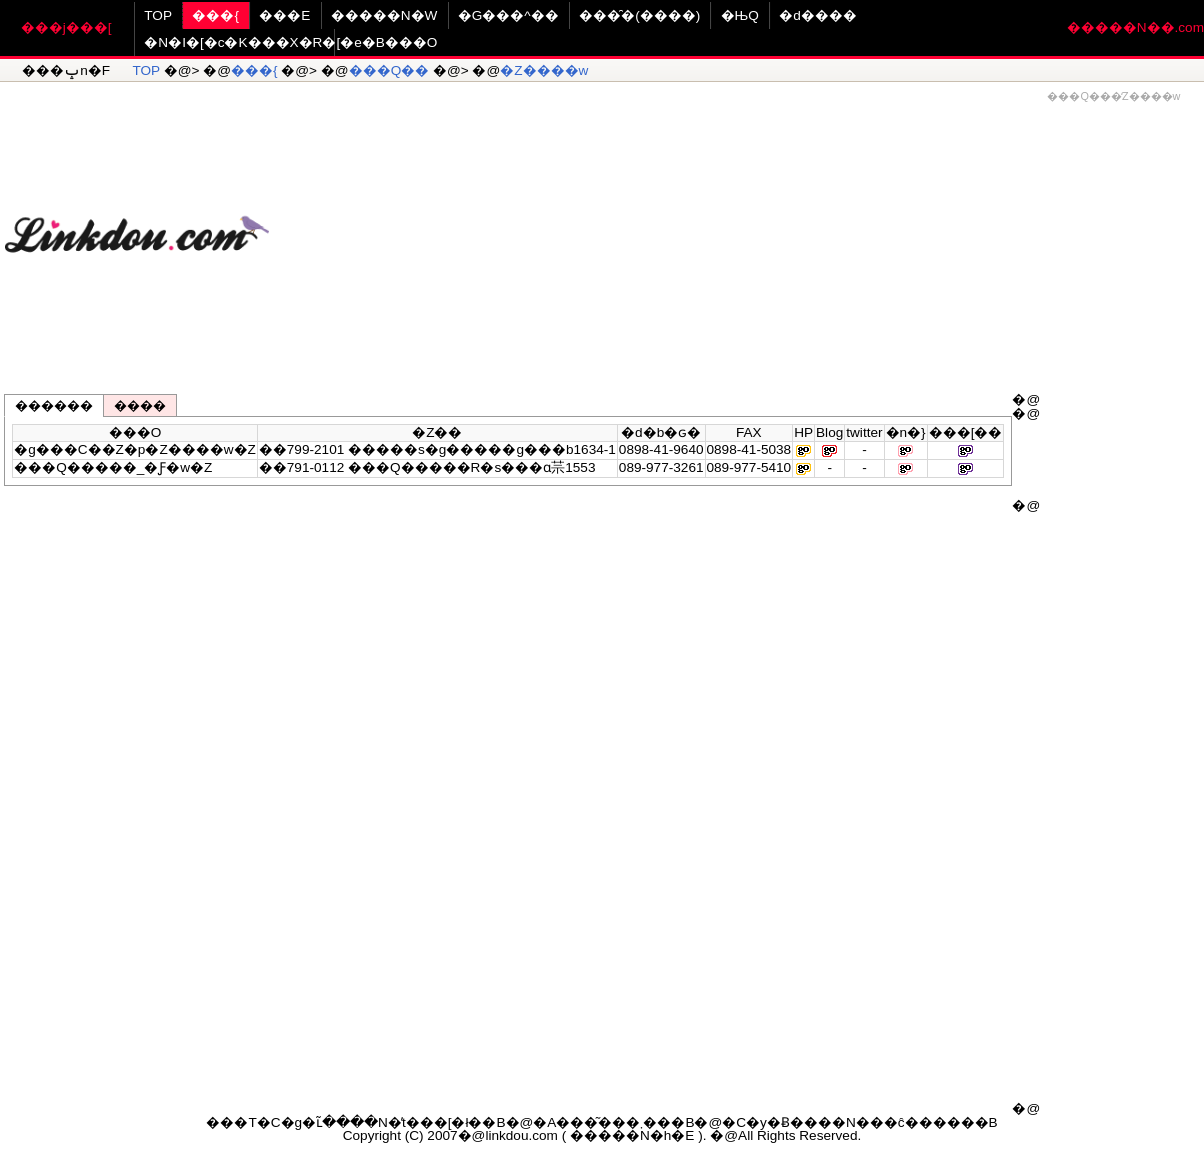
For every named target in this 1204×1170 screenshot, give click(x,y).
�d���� (818, 15)
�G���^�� (508, 15)
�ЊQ (740, 15)
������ (54, 405)
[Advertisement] (737, 226)
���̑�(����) (639, 15)
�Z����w (544, 70)
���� (140, 405)
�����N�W (384, 15)
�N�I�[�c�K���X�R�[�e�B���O (290, 42)
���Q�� (389, 70)
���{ (215, 15)
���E (284, 15)
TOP (158, 15)
